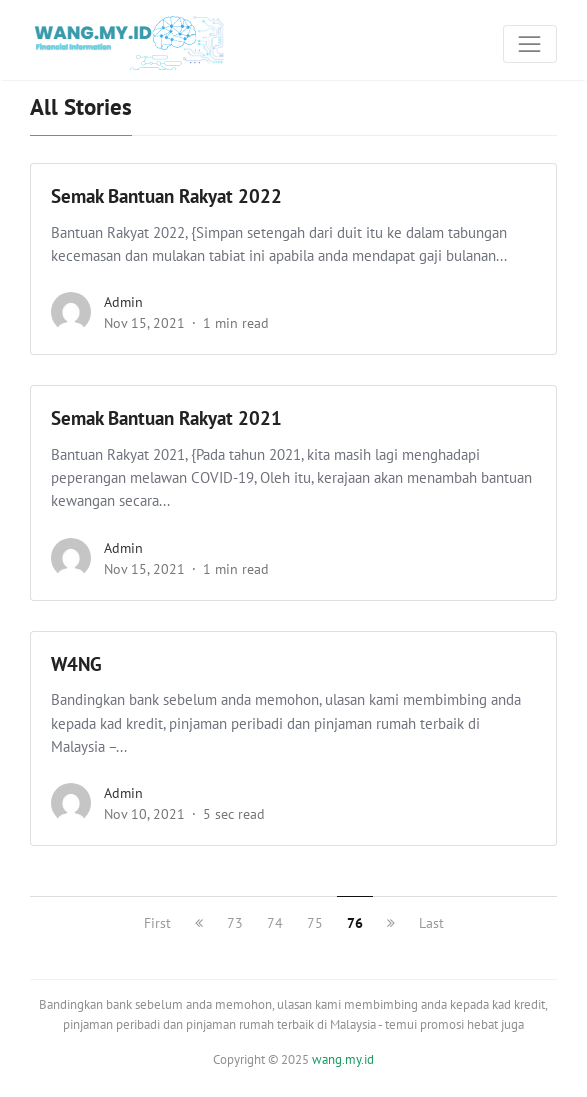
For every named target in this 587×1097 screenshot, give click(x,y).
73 (235, 923)
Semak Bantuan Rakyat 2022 (166, 196)
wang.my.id (343, 1059)
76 (355, 923)
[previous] (199, 923)
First (157, 923)
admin (123, 302)
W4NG (76, 664)
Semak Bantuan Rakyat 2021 (166, 418)
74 (275, 923)
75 (315, 923)
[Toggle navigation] (530, 44)
